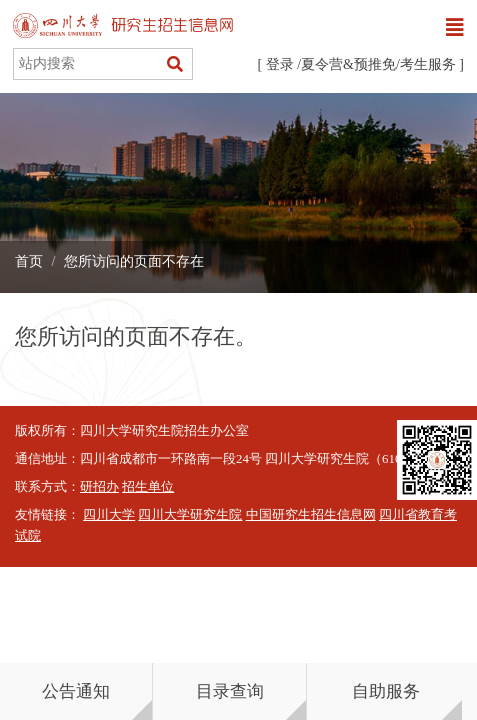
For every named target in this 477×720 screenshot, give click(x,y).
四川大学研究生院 (190, 515)
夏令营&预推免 (348, 64)
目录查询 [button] (230, 691)
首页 (29, 261)
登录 (280, 64)
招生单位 (148, 487)
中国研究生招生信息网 (311, 515)
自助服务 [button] (386, 691)
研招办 (99, 487)
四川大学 (109, 515)
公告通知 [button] (76, 691)
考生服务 (428, 64)
